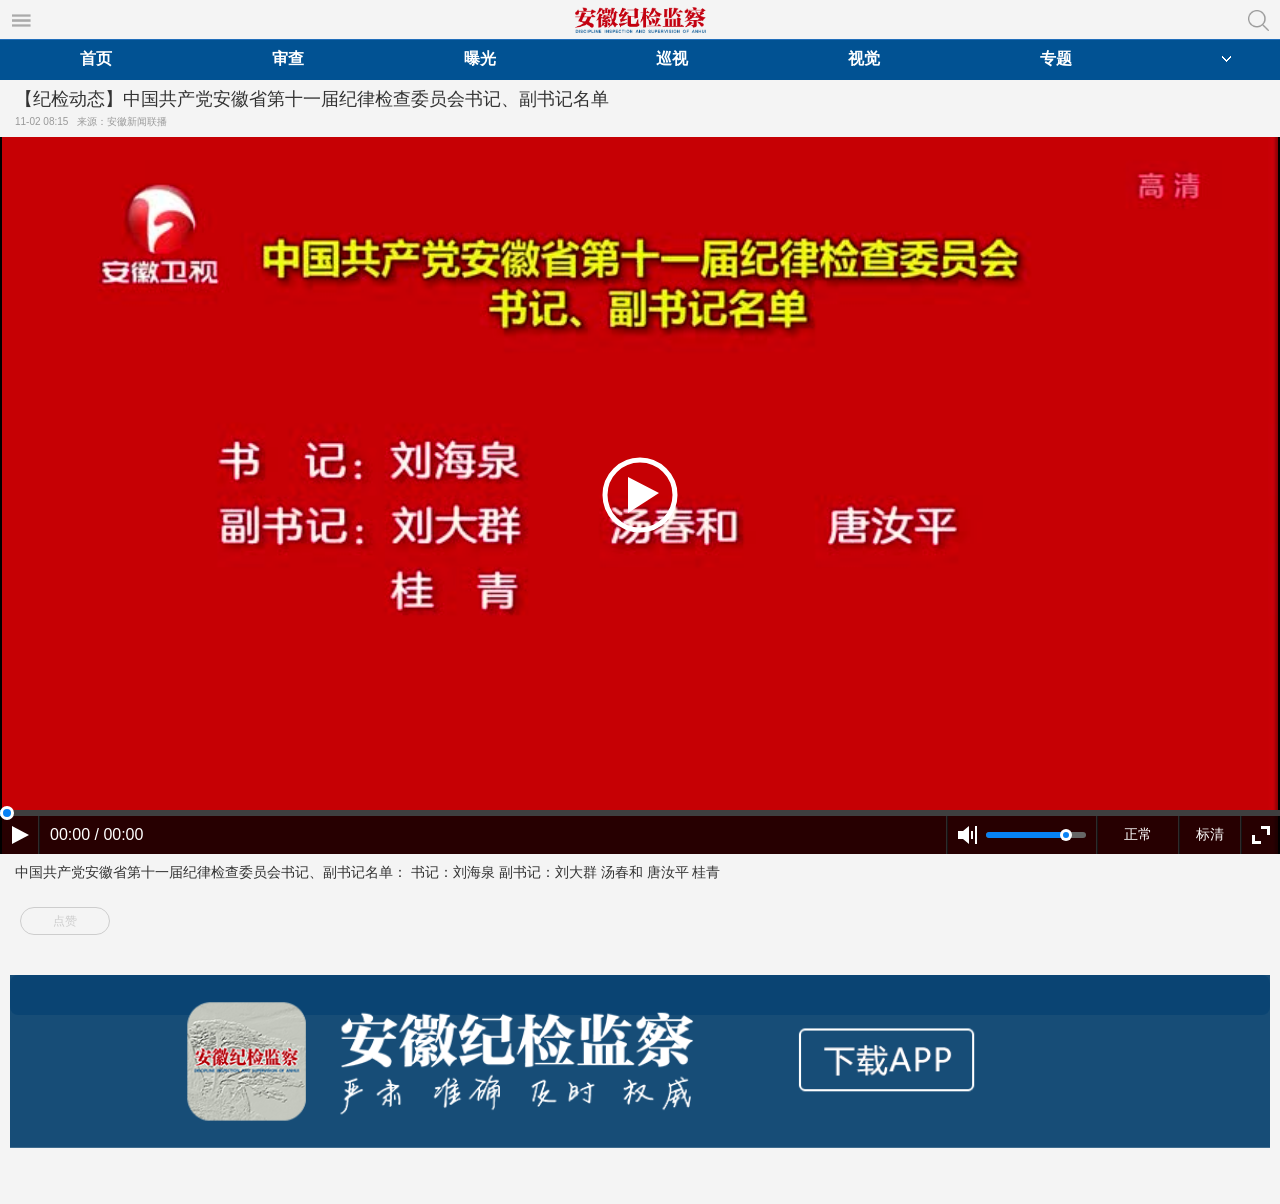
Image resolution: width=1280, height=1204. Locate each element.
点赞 (65, 921)
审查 (288, 58)
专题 (1056, 58)
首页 (96, 58)
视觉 (864, 58)
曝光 (480, 58)
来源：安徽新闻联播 (125, 121)
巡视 (672, 58)
